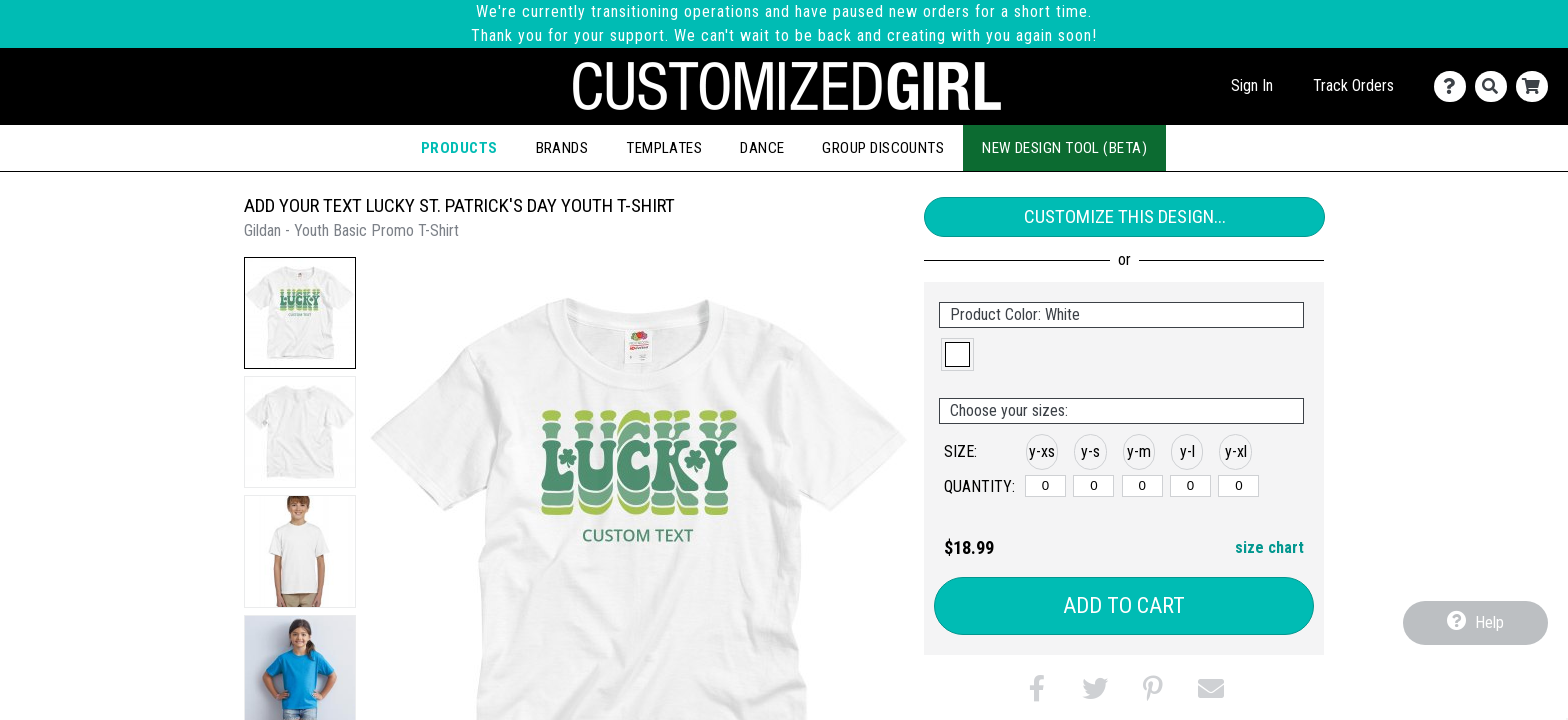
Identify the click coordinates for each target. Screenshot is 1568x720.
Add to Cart (1124, 605)
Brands (562, 148)
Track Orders (1353, 85)
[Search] (1495, 86)
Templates (664, 148)
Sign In (1252, 85)
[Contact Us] (1454, 86)
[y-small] (1093, 486)
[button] (300, 313)
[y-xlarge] (1238, 486)
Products (459, 148)
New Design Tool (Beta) (1064, 148)
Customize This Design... (1125, 216)
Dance (762, 148)
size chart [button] (1269, 547)
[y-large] (1190, 486)
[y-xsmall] (1045, 486)
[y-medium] (1142, 486)
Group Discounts (883, 148)
